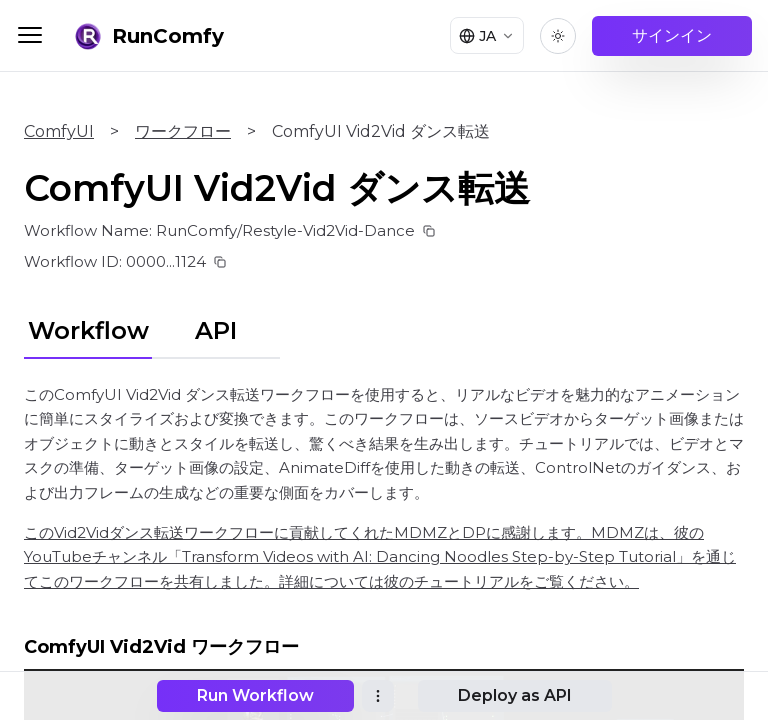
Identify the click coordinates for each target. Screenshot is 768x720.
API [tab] (216, 330)
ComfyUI (59, 131)
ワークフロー (183, 131)
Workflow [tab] (88, 330)
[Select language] (483, 36)
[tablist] (152, 328)
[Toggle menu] (30, 35)
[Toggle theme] (558, 36)
